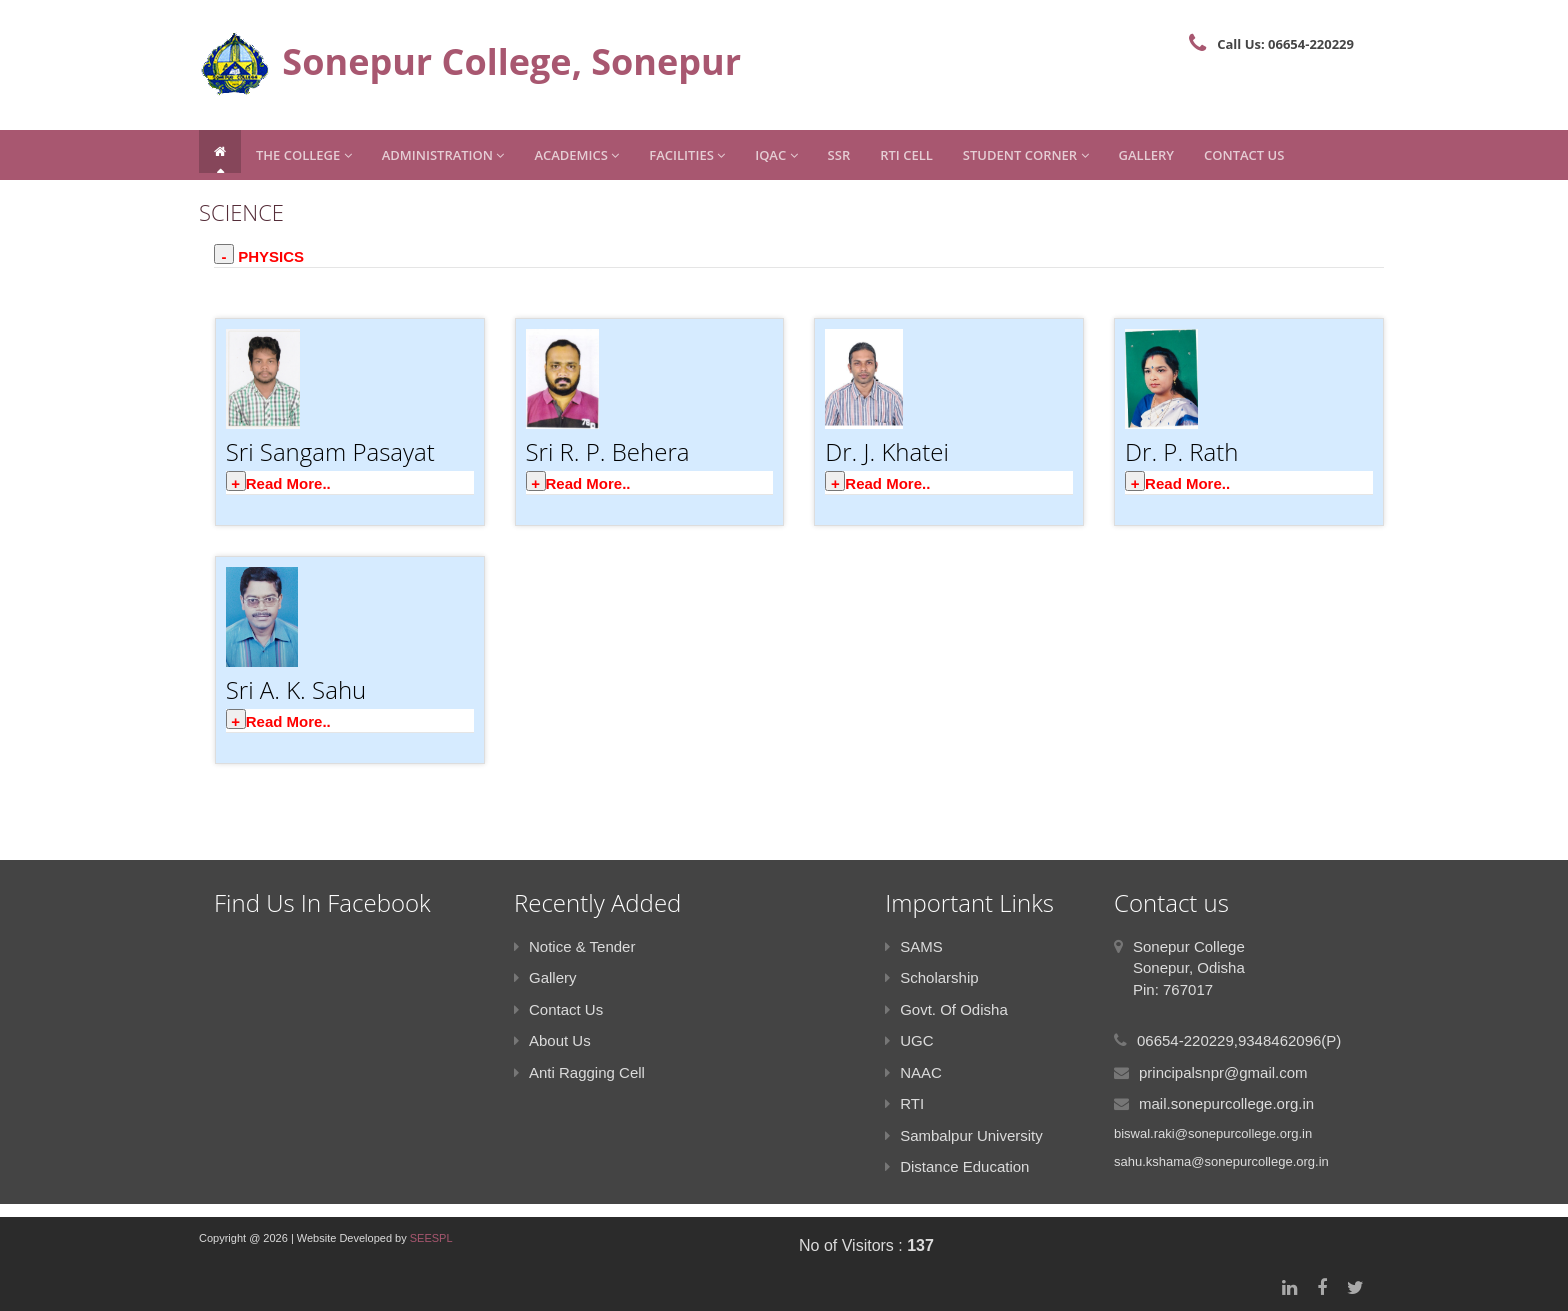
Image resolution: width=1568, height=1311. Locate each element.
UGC (909, 1040)
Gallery (1146, 155)
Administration (443, 155)
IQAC (776, 155)
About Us (552, 1040)
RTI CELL (906, 155)
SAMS (914, 946)
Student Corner (1026, 155)
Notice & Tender (574, 946)
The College (304, 155)
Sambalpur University (964, 1135)
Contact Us (1244, 155)
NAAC (913, 1072)
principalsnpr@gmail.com (1223, 1072)
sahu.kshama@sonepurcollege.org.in (1221, 1161)
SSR (839, 155)
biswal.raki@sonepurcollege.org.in (1213, 1133)
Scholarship (931, 977)
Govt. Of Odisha (946, 1009)
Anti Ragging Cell (579, 1072)
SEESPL (431, 1238)
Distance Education (957, 1166)
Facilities (687, 155)
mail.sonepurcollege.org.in (1226, 1103)
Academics (576, 155)
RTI (904, 1103)
